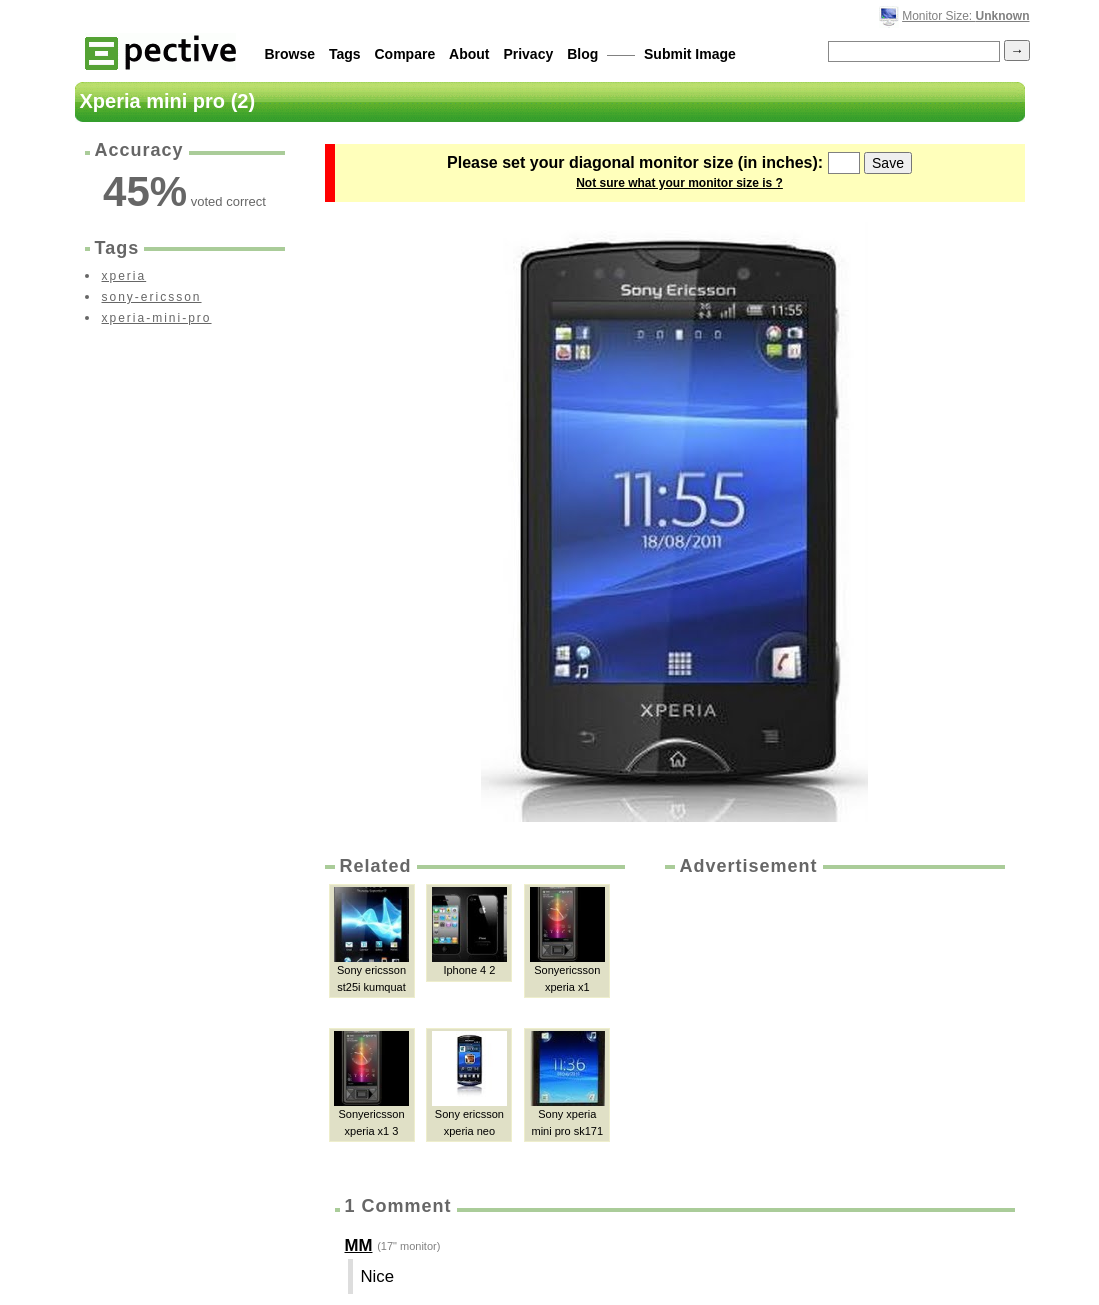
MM (359, 1245)
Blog (582, 54)
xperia (124, 276)
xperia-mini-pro (157, 318)
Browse (290, 54)
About (469, 54)
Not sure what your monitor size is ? (679, 183)
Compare (405, 54)
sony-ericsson (152, 297)
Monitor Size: (965, 16)
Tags (345, 54)
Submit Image (690, 54)
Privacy (528, 54)
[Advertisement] (833, 1029)
